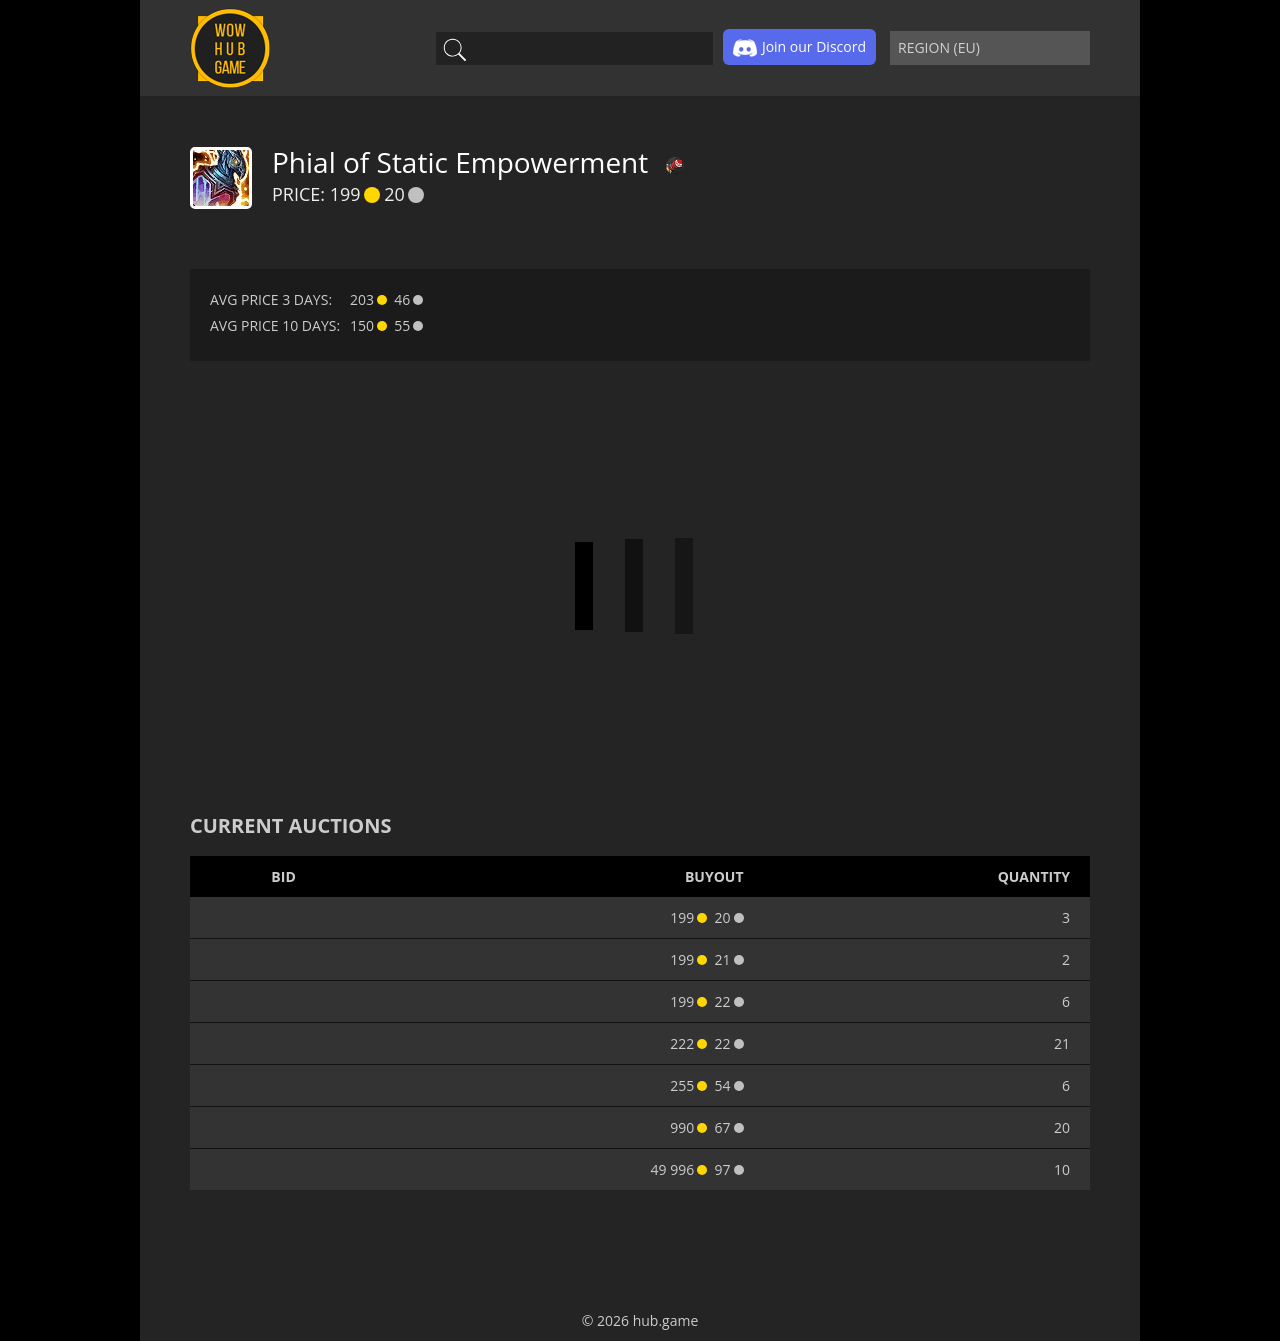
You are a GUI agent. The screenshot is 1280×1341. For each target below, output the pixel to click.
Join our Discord (799, 48)
